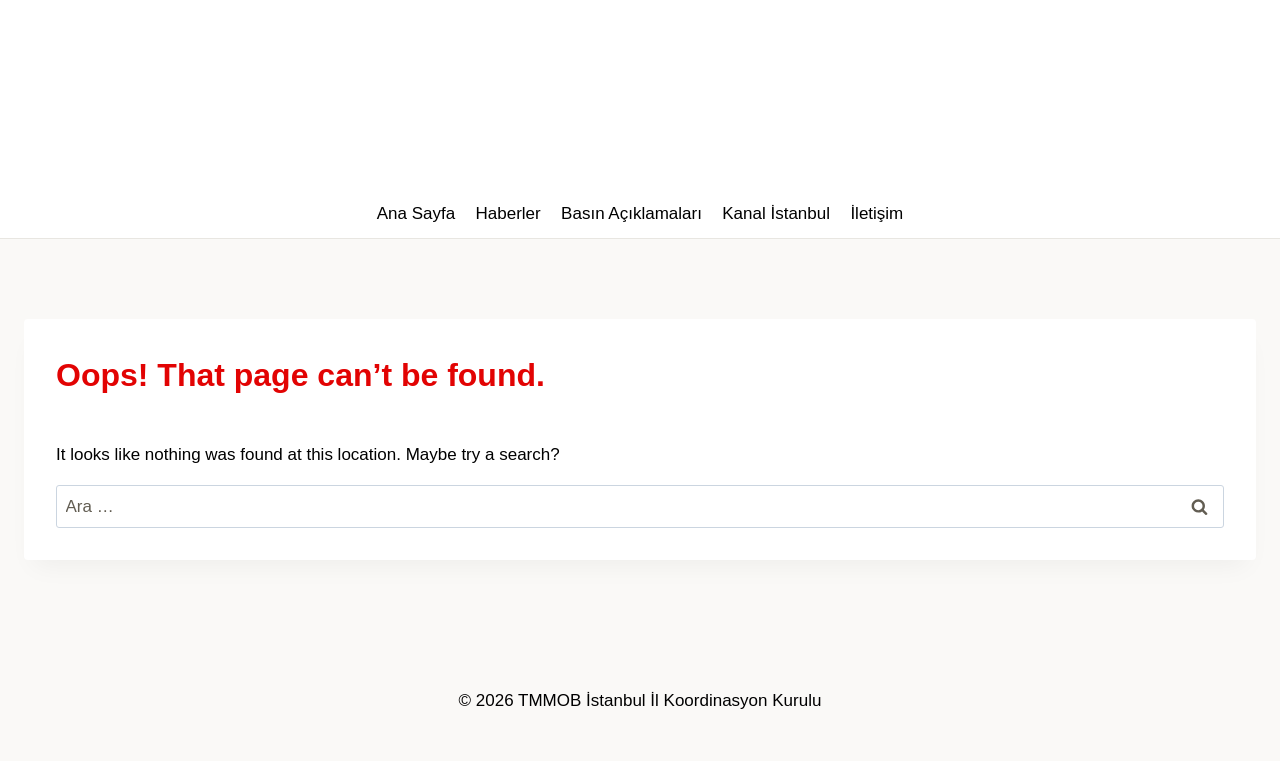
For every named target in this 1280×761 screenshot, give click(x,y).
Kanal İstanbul (776, 213)
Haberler (508, 213)
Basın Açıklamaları (631, 213)
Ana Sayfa (416, 213)
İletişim (876, 213)
